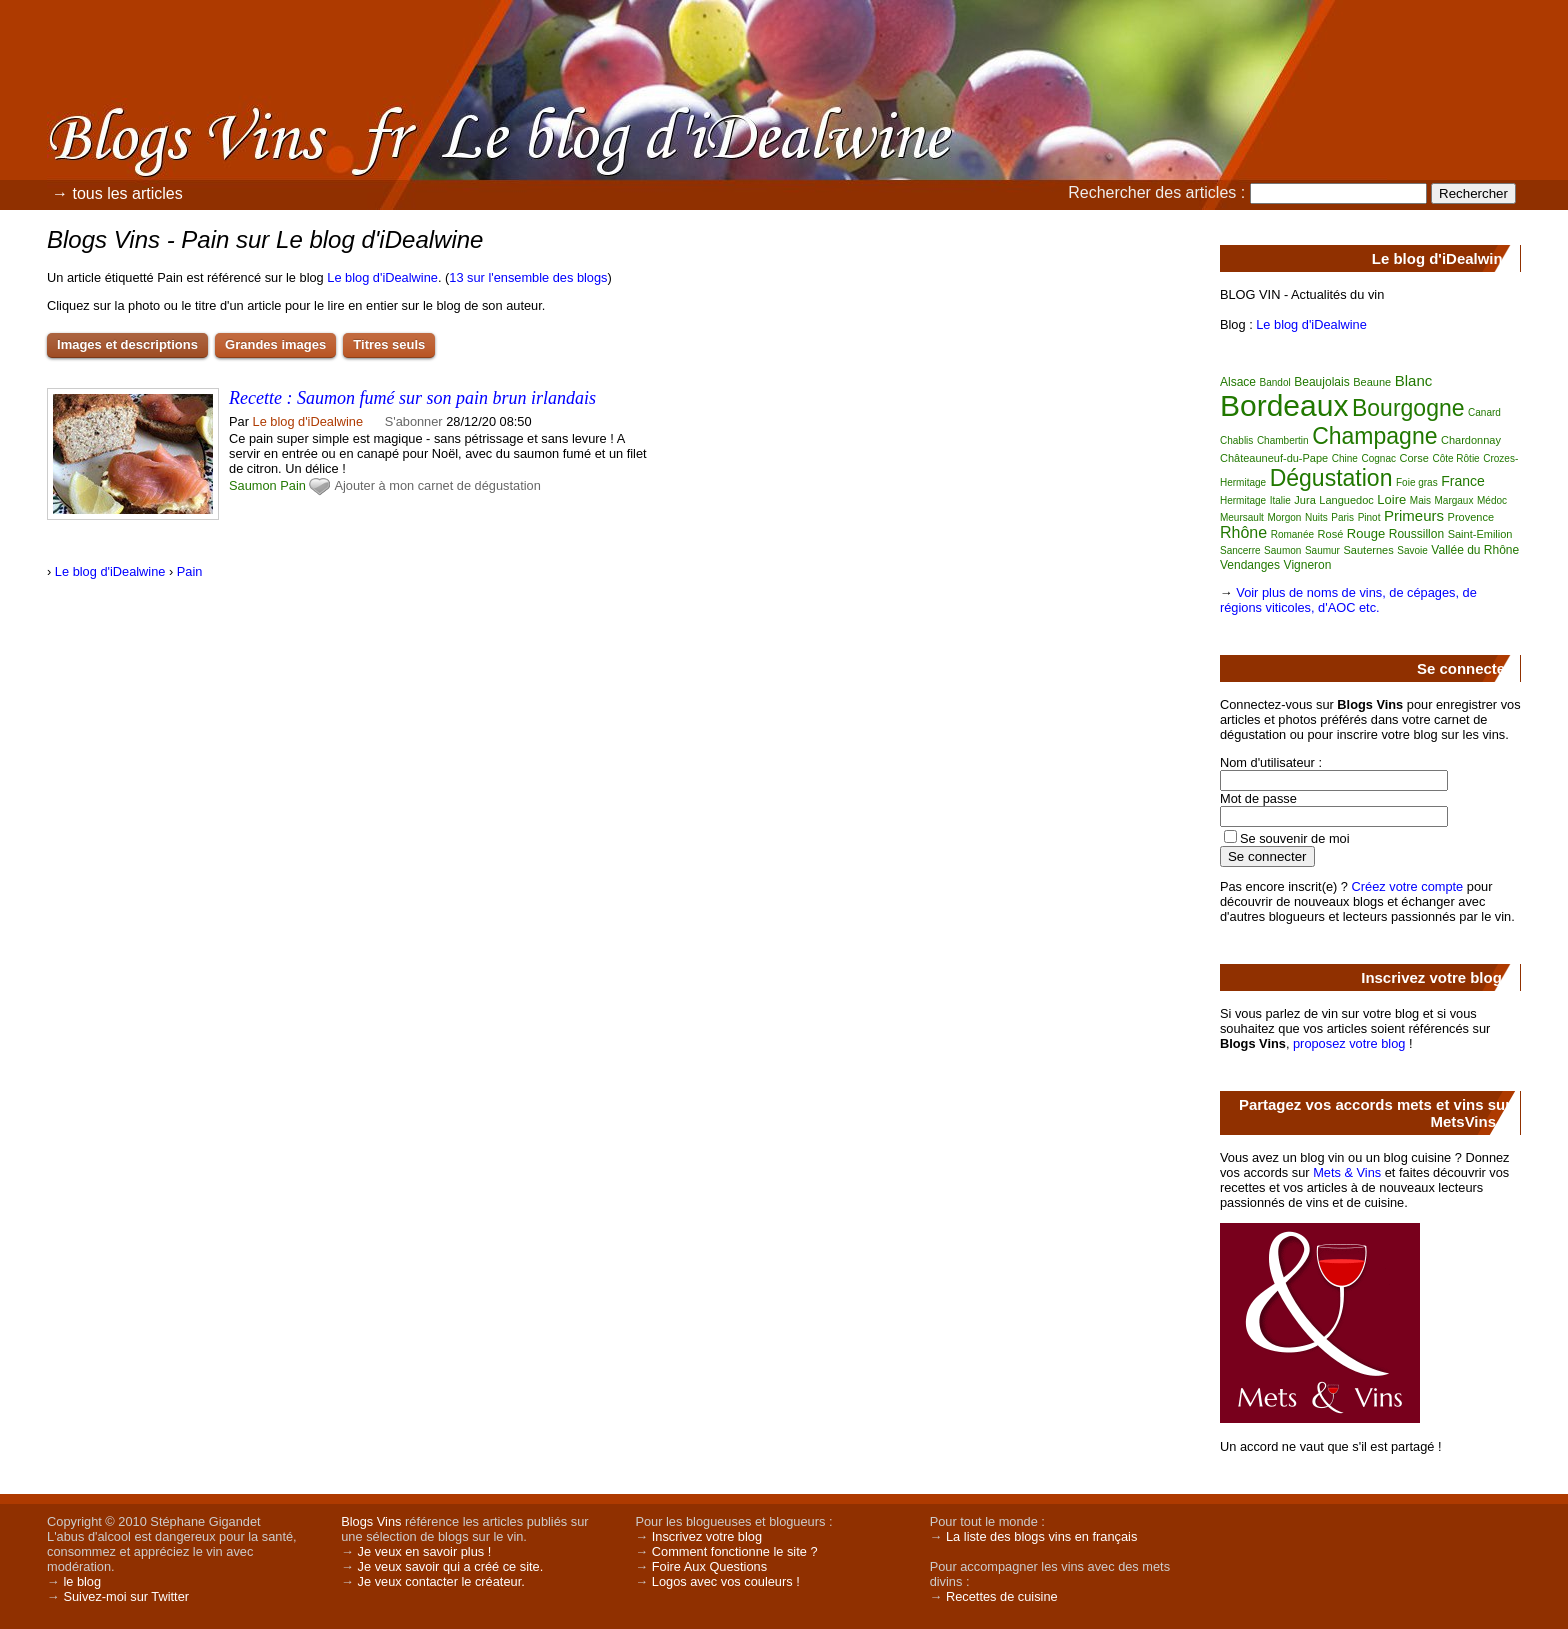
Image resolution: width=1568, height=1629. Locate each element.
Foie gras (1417, 482)
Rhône (1243, 532)
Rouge (1366, 533)
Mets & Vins (1347, 1172)
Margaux (1454, 500)
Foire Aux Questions (709, 1566)
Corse (1414, 458)
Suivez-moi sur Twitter (126, 1596)
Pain (293, 485)
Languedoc (1346, 500)
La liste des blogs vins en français (1041, 1536)
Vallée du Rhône (1475, 550)
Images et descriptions (127, 344)
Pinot (1369, 517)
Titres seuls (389, 344)
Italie (1280, 500)
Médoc (1492, 500)
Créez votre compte (1408, 886)
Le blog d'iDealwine (382, 277)
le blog (82, 1581)
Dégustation (1331, 478)
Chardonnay (1471, 440)
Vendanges (1250, 565)
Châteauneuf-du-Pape (1274, 458)
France (1463, 481)
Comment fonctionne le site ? (735, 1551)
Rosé (1331, 534)
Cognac (1378, 458)
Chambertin (1283, 440)
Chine (1345, 458)
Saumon (253, 485)
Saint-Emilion (1480, 534)
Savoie (1412, 550)
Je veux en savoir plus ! (425, 1551)
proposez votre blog (1349, 1043)
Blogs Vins (371, 1521)
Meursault (1242, 517)
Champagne (1374, 436)
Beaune (1372, 382)
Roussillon (1416, 534)
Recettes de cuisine (1002, 1596)
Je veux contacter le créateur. (441, 1581)
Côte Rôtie (1455, 458)
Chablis (1236, 440)
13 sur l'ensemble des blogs (528, 277)
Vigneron (1308, 565)
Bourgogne (1408, 408)
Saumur (1322, 550)
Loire (1391, 499)
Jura (1304, 500)
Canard (1484, 412)
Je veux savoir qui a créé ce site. (451, 1566)
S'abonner (414, 421)
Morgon (1284, 517)
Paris (1342, 517)
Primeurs (1414, 515)
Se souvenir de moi (1295, 838)
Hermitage (1243, 500)
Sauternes (1369, 550)
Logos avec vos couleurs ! (726, 1581)
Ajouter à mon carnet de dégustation (437, 485)
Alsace (1238, 382)
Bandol (1275, 382)
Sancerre (1240, 550)
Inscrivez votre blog (707, 1536)
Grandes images (275, 344)
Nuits (1316, 517)
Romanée (1292, 534)
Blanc (1414, 380)
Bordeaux (1284, 405)
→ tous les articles (117, 193)
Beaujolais (1321, 382)
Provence (1471, 517)
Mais (1420, 500)
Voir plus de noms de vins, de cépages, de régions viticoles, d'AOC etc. (1348, 600)
